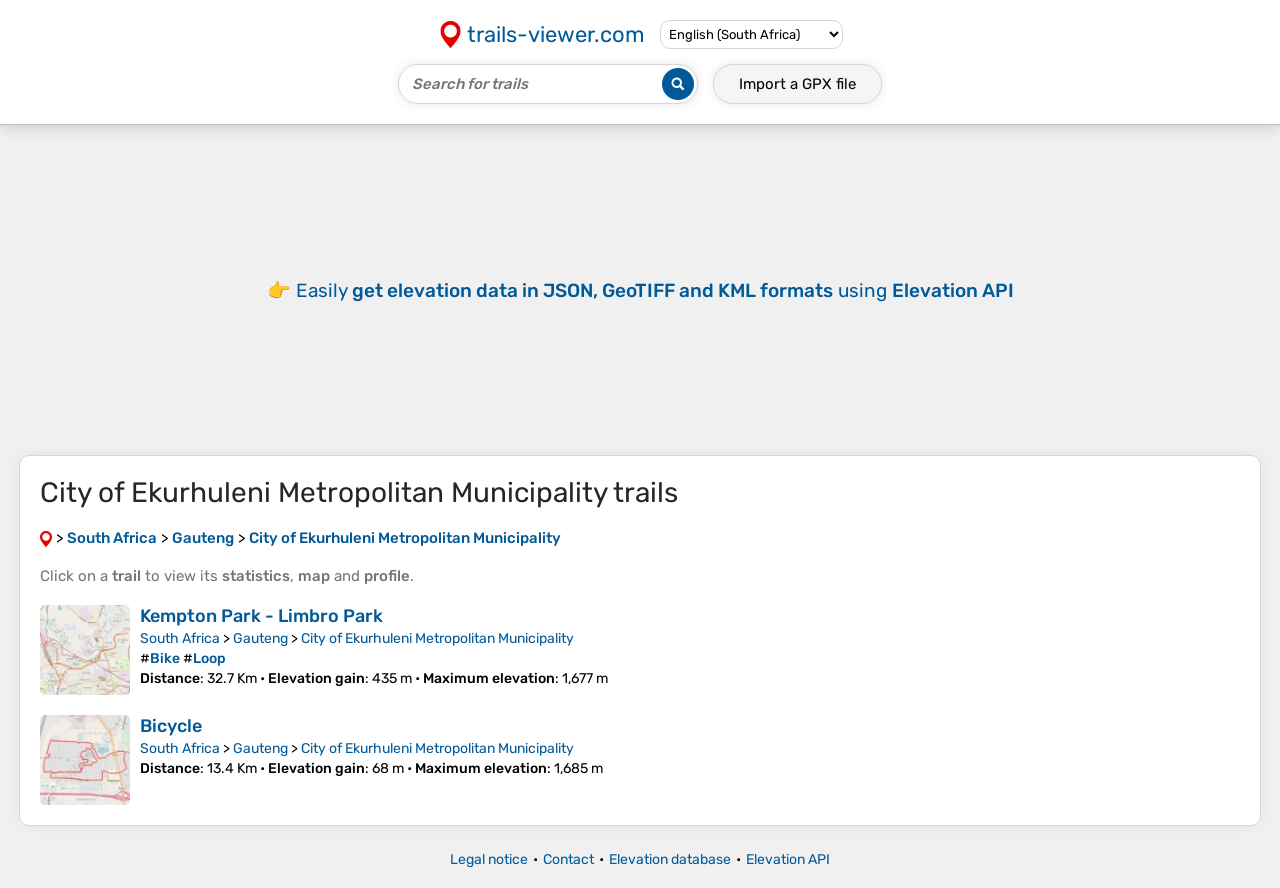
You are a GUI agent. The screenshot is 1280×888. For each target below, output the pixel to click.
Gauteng (260, 638)
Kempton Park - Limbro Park (261, 616)
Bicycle (171, 726)
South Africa (180, 638)
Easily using (655, 290)
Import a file (797, 84)
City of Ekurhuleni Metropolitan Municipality (437, 638)
